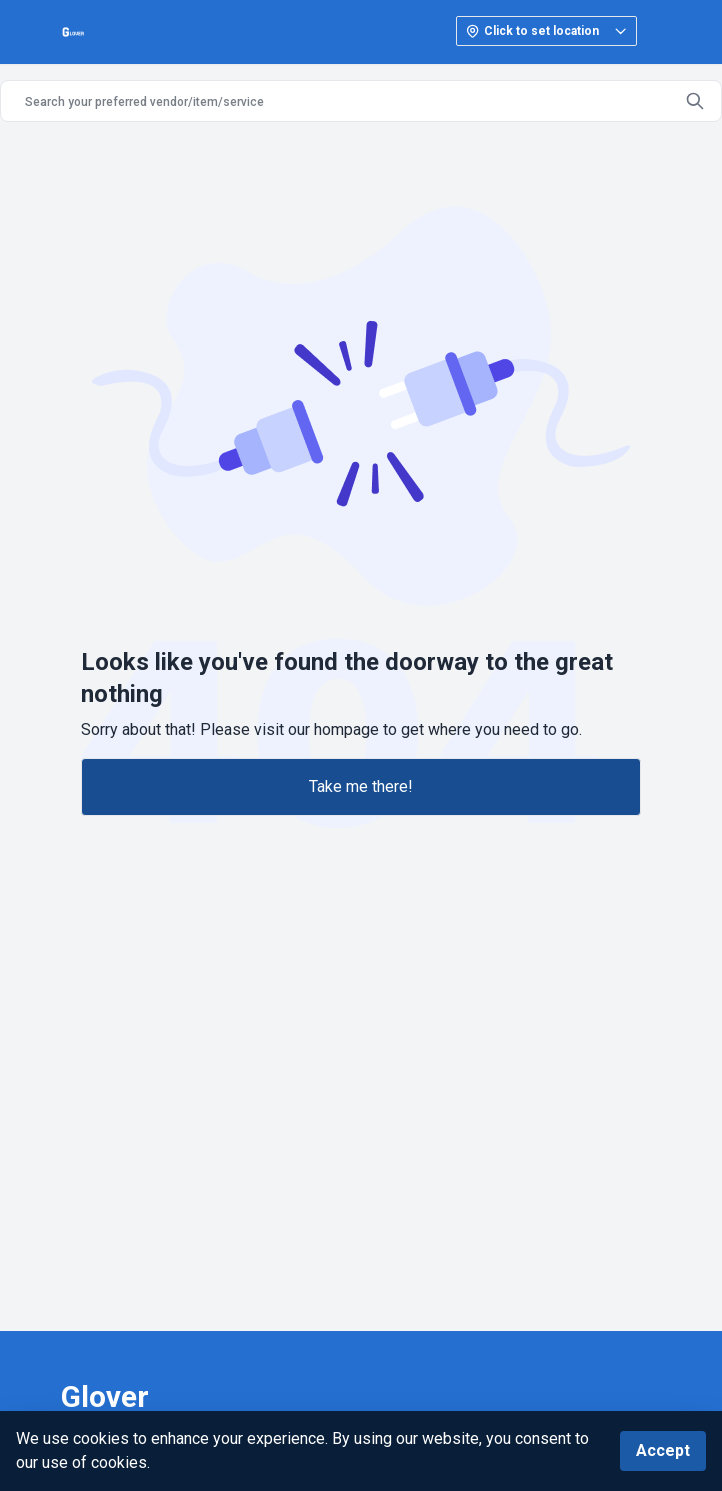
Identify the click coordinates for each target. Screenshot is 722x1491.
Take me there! (361, 786)
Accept (663, 1450)
